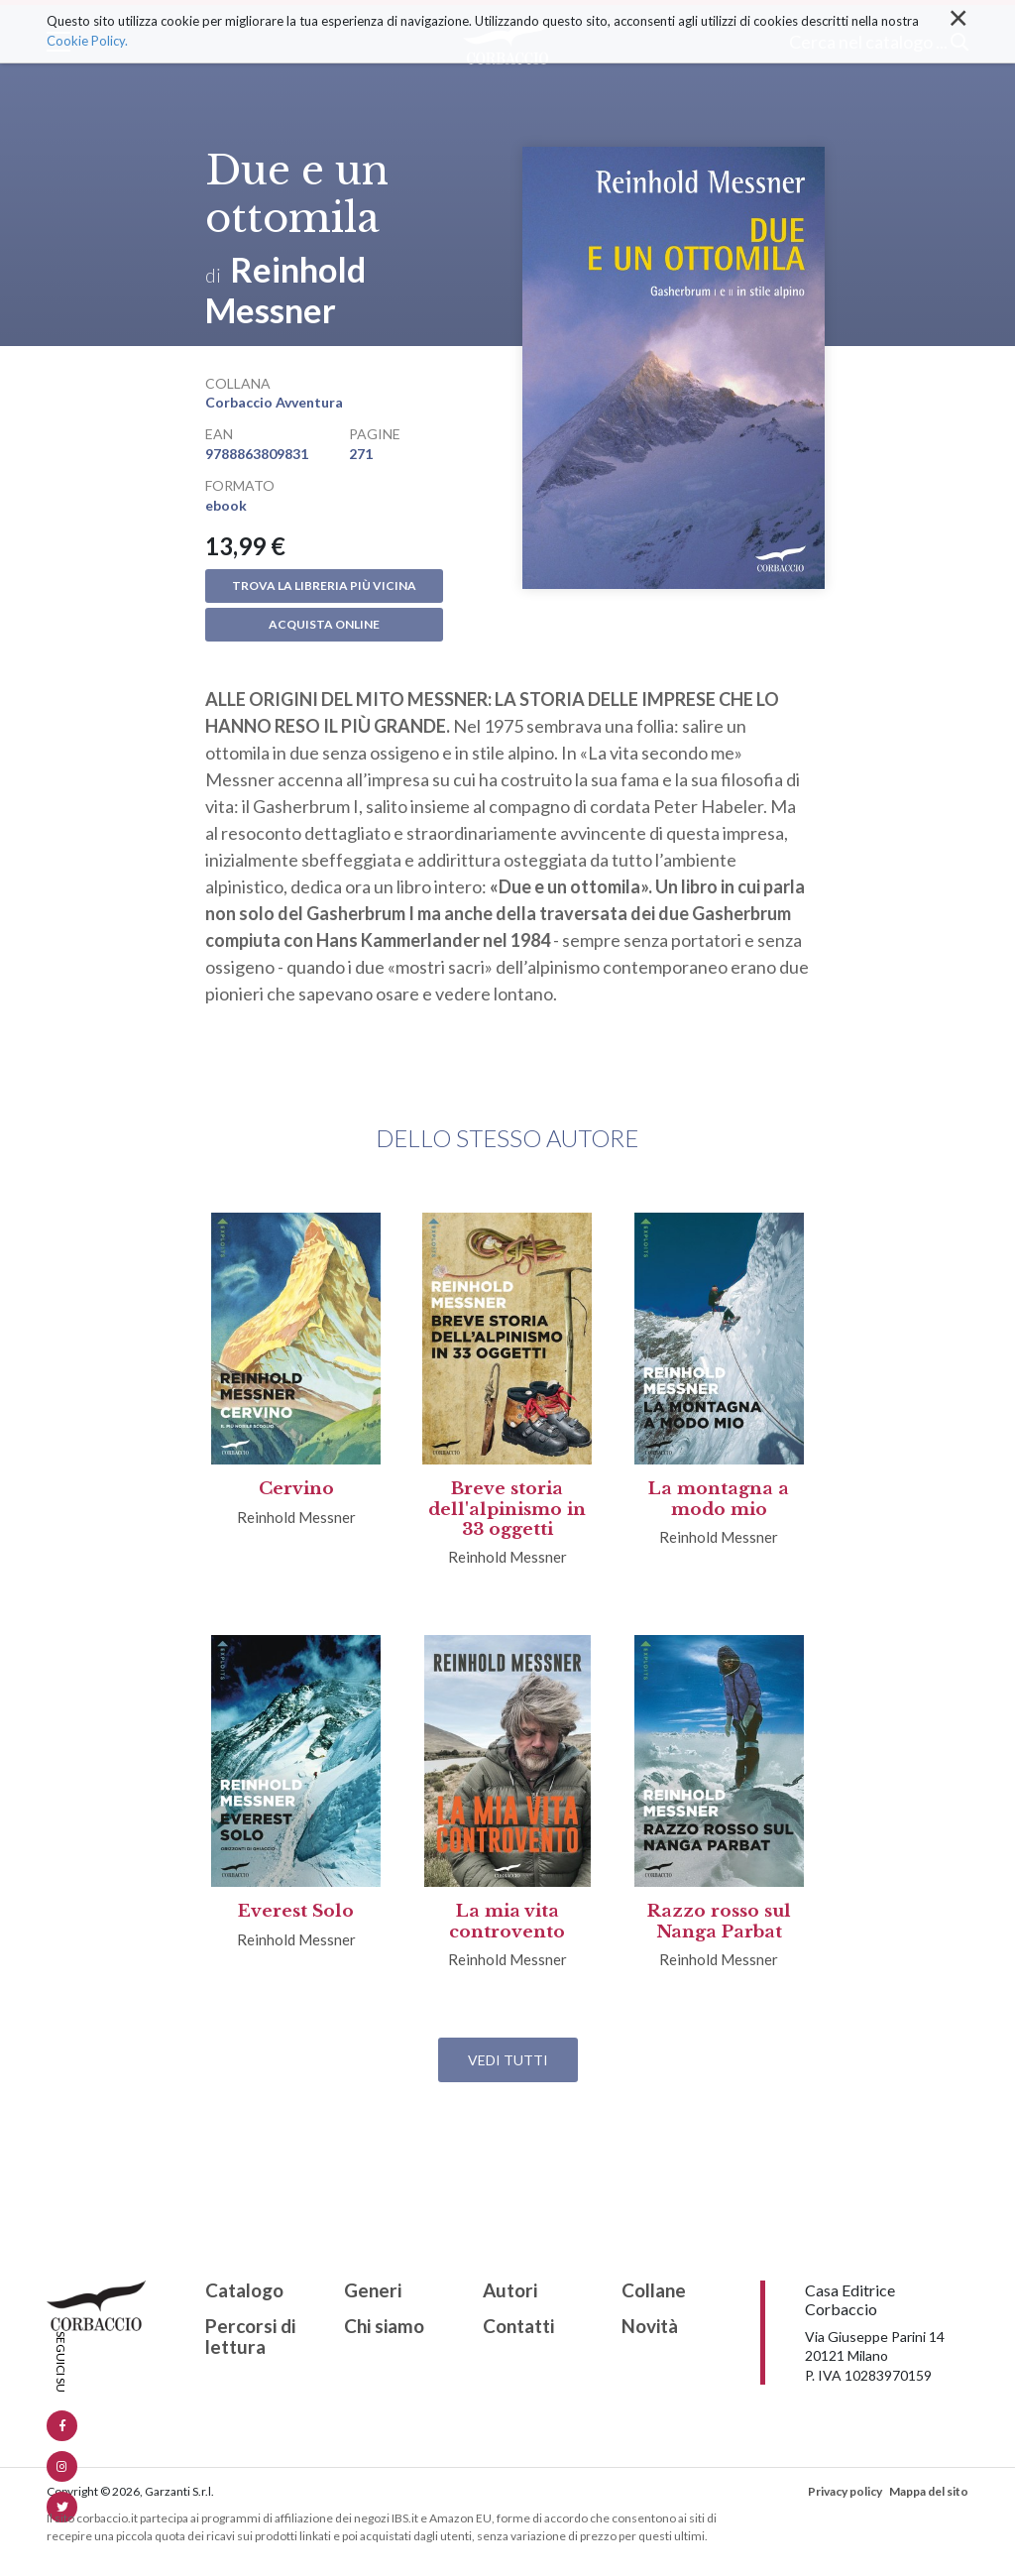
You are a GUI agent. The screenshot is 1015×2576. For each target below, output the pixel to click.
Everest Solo (296, 1911)
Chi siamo (384, 2326)
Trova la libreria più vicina (324, 585)
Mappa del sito (928, 2491)
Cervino (296, 1488)
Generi (372, 2291)
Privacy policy (845, 2491)
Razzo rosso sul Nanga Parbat (719, 1921)
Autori (510, 2291)
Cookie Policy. (87, 41)
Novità (649, 2326)
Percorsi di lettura (250, 2337)
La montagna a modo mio (718, 1498)
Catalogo (244, 2291)
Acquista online (324, 624)
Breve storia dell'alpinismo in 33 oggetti (507, 1509)
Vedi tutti (508, 2059)
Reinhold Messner (285, 289)
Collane (653, 2291)
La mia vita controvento (507, 1921)
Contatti (518, 2326)
